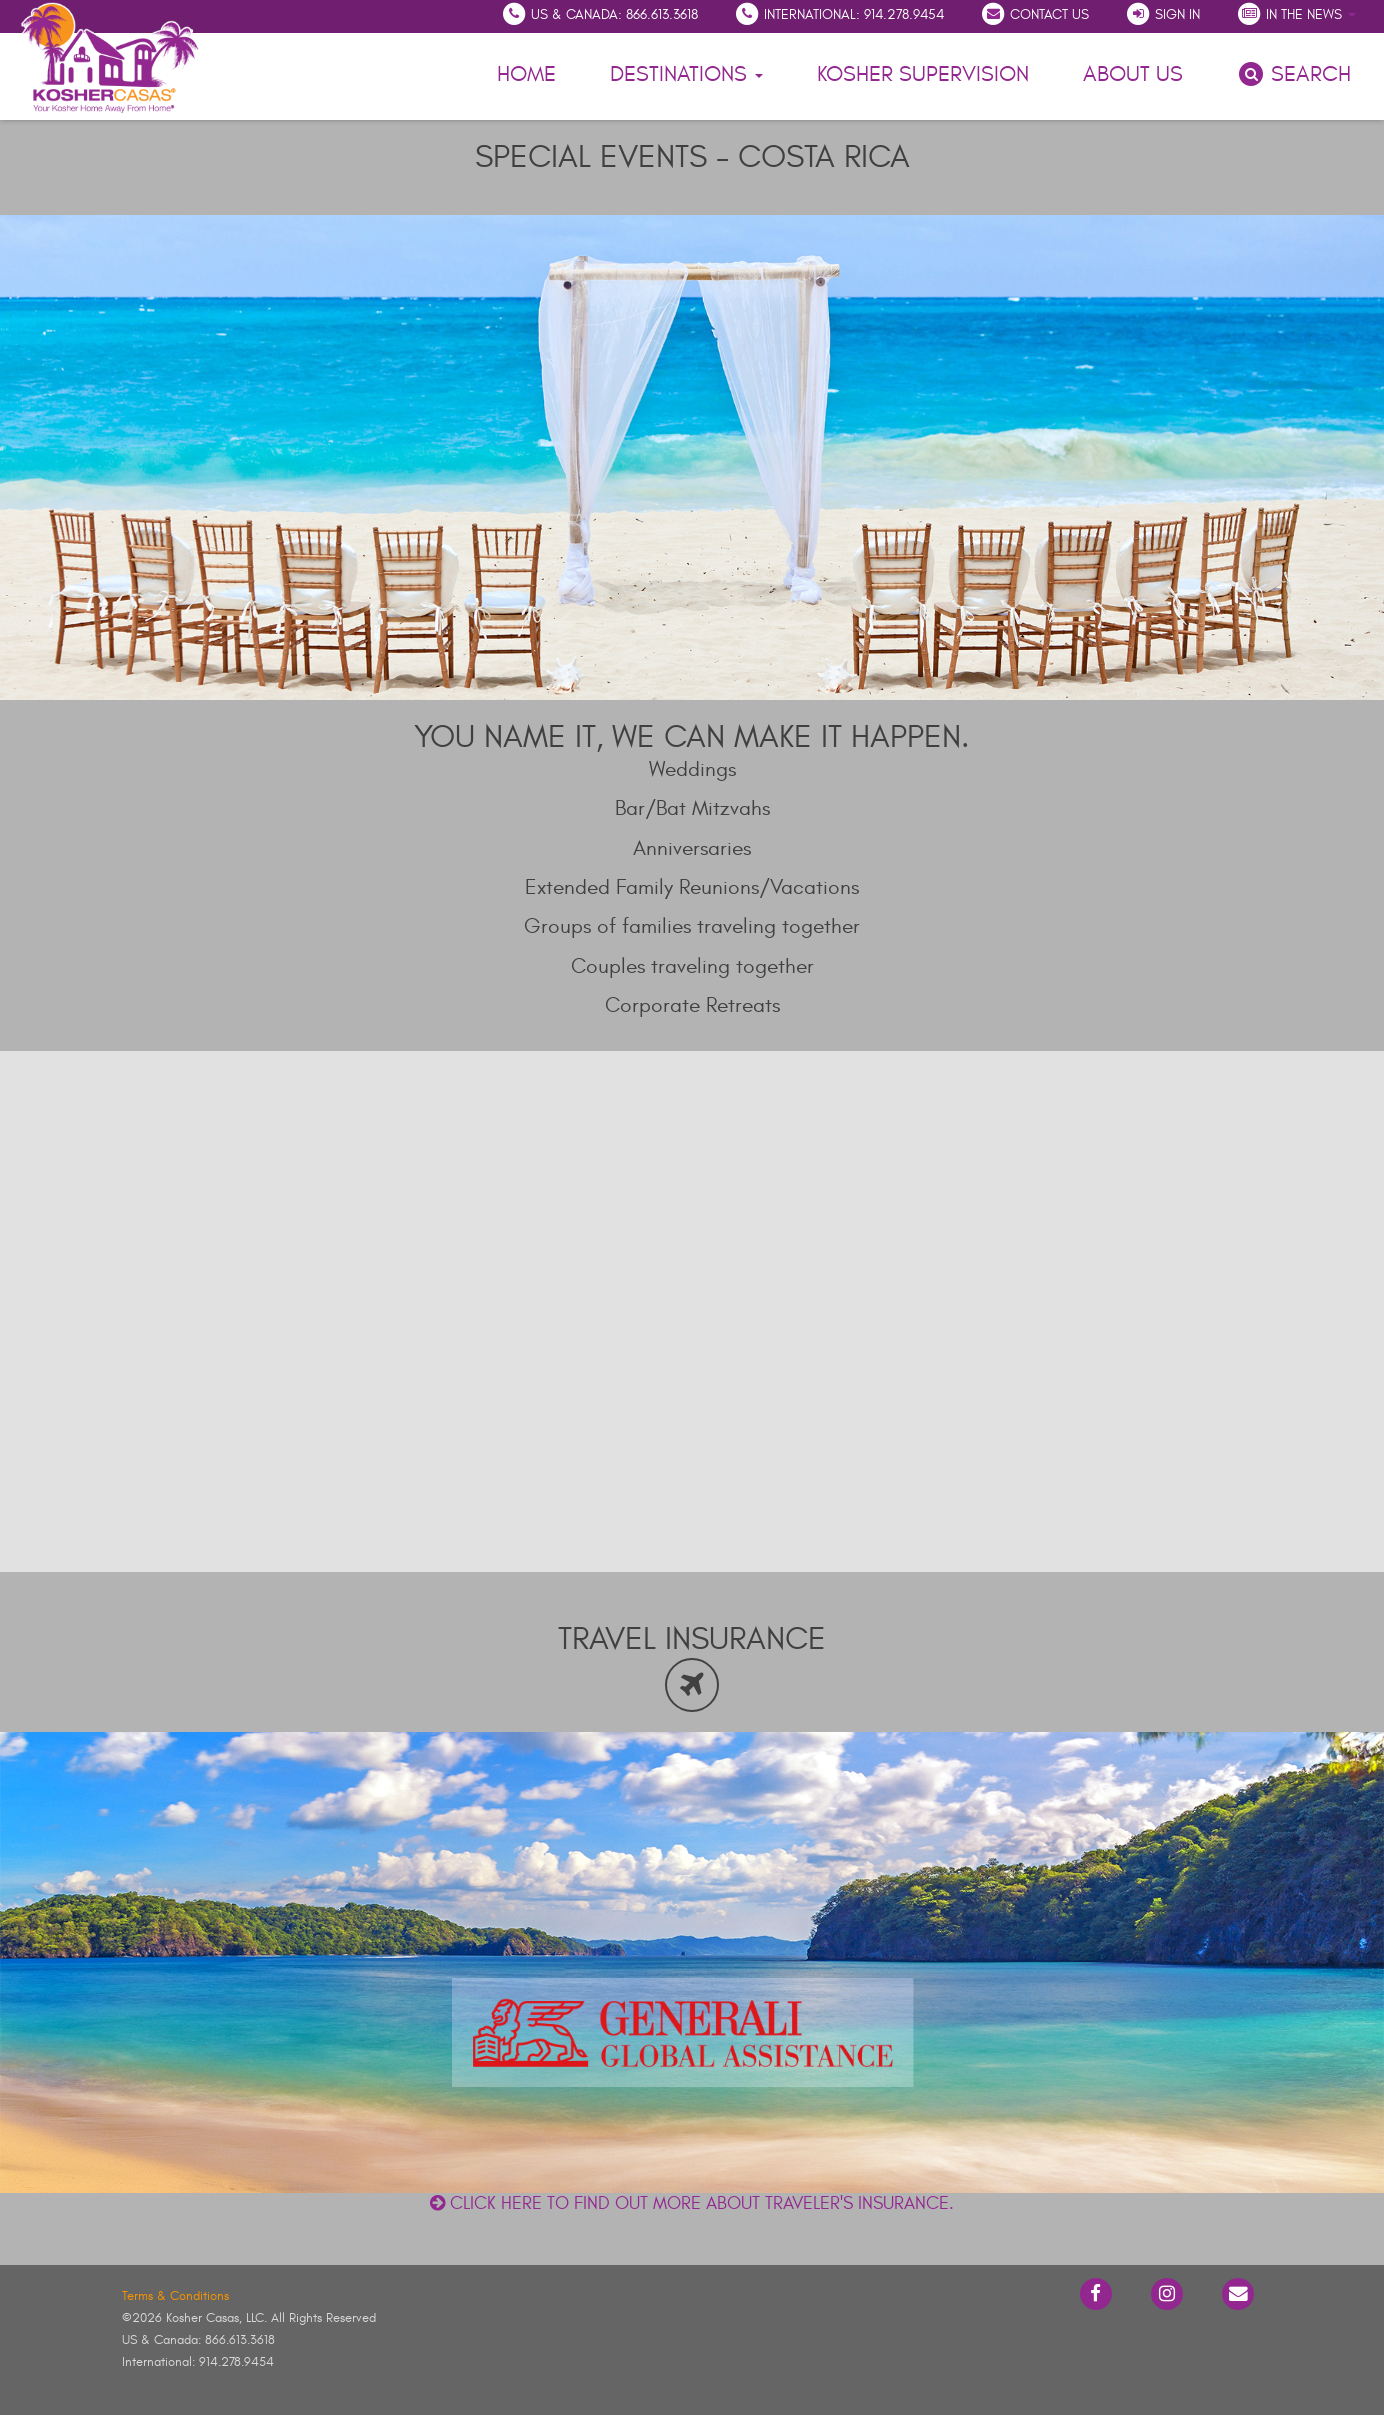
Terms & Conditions (175, 2296)
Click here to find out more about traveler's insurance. (692, 2203)
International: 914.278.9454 (839, 14)
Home (526, 74)
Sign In (1162, 14)
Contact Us (1034, 14)
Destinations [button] (686, 74)
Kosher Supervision (923, 74)
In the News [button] (1296, 14)
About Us (1136, 71)
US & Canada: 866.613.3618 (599, 14)
